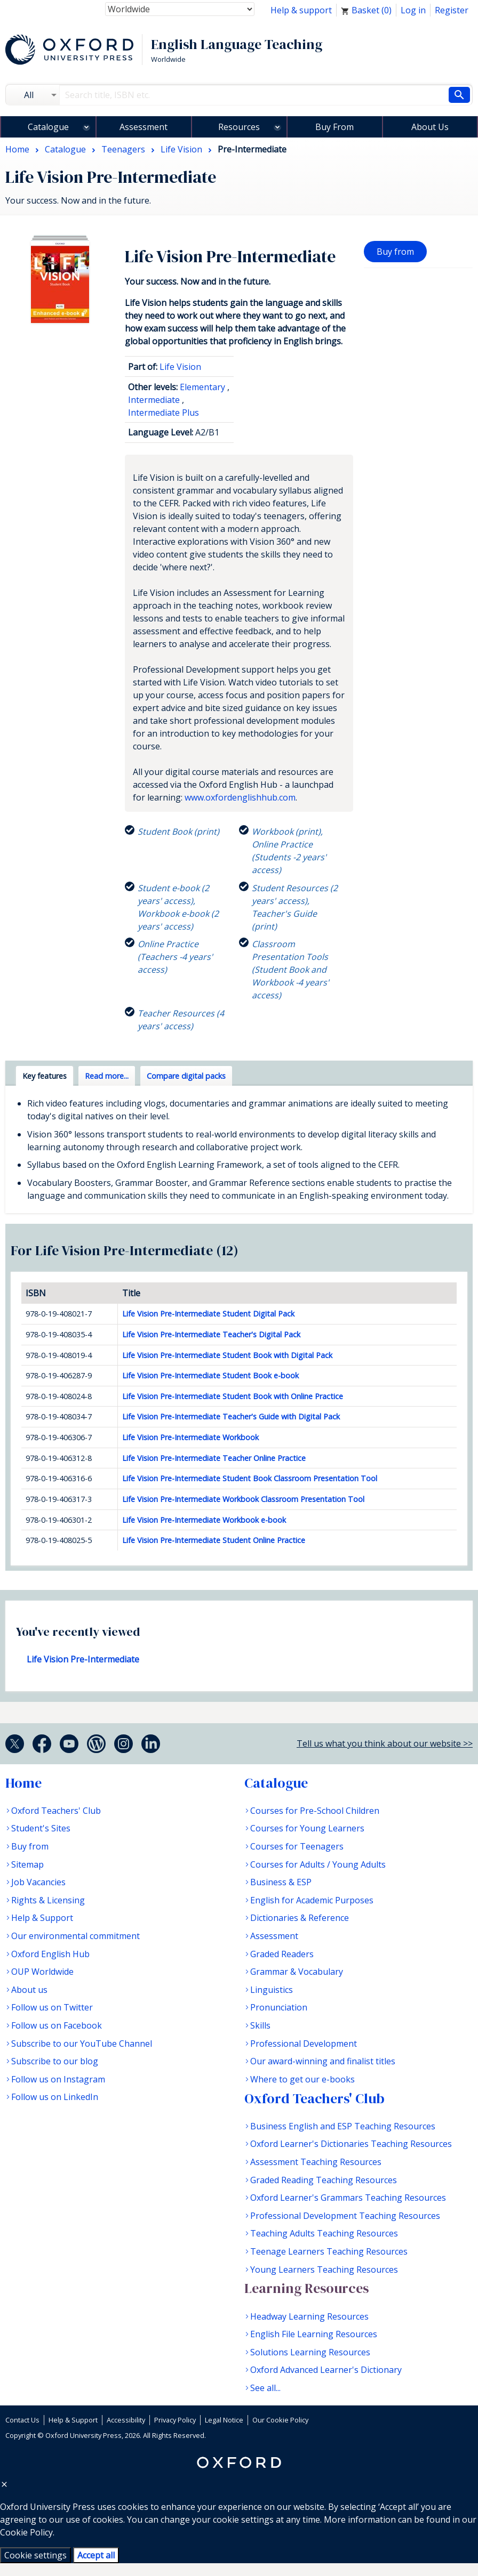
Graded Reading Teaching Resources (323, 2180)
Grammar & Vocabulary (296, 1971)
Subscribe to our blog (54, 2061)
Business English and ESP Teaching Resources (342, 2126)
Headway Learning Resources (309, 2316)
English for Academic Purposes (311, 1900)
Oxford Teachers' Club (56, 1810)
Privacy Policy (175, 2420)
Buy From (334, 127)
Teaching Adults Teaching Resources (324, 2233)
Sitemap (27, 1864)
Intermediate (154, 400)
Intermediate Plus (163, 412)
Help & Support (42, 1918)
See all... (265, 2388)
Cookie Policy (26, 2532)
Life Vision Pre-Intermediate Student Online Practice (213, 1540)
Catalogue (48, 127)
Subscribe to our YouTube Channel (81, 2043)
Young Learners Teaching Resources (324, 2269)
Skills (260, 2025)
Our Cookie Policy (280, 2420)
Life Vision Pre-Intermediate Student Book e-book (210, 1375)
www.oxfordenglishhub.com (240, 797)
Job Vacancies (38, 1882)
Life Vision (180, 367)
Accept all (96, 2555)
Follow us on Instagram (58, 2079)
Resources (239, 127)
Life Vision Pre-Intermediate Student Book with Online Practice (232, 1396)
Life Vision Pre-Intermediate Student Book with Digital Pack (227, 1355)
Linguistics (271, 1990)
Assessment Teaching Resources (315, 2162)
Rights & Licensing (48, 1900)
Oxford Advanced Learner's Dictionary (326, 2370)
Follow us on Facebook (56, 2025)
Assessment (144, 127)
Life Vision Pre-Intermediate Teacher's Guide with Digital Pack (231, 1416)
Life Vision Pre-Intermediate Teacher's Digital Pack (211, 1334)
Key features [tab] (44, 1076)
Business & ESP (281, 1882)
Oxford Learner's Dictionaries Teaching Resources (351, 2144)
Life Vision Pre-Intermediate (83, 1659)
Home (23, 1782)
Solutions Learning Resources (310, 2352)
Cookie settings (35, 2555)
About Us (430, 127)
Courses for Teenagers (297, 1846)
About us (29, 1990)
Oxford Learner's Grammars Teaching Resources (348, 2197)
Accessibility (126, 2420)
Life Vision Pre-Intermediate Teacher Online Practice (214, 1458)
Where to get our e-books (302, 2079)
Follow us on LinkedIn (54, 2097)
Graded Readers (282, 1954)
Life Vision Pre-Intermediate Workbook (190, 1437)
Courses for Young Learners (307, 1828)
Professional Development (303, 2043)
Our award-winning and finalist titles (322, 2061)
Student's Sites (40, 1828)
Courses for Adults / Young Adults (318, 1864)
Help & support (301, 10)
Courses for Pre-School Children (314, 1810)
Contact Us (22, 2420)
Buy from (395, 251)
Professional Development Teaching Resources (345, 2216)
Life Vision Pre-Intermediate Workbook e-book (204, 1520)
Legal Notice (224, 2420)
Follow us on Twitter (52, 2007)
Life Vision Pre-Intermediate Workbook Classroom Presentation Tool (243, 1499)
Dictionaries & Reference (299, 1918)
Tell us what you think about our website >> (385, 1743)
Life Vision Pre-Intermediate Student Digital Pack (208, 1314)
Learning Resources (306, 2288)
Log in (413, 10)
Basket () (366, 10)
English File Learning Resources (313, 2334)
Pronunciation (278, 2007)
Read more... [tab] (107, 1076)
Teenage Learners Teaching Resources (329, 2251)
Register (451, 10)
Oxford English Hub (50, 1954)
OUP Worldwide (42, 1971)
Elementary (202, 387)
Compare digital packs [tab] (186, 1076)
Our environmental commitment (75, 1936)
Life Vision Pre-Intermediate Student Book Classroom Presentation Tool (249, 1478)
